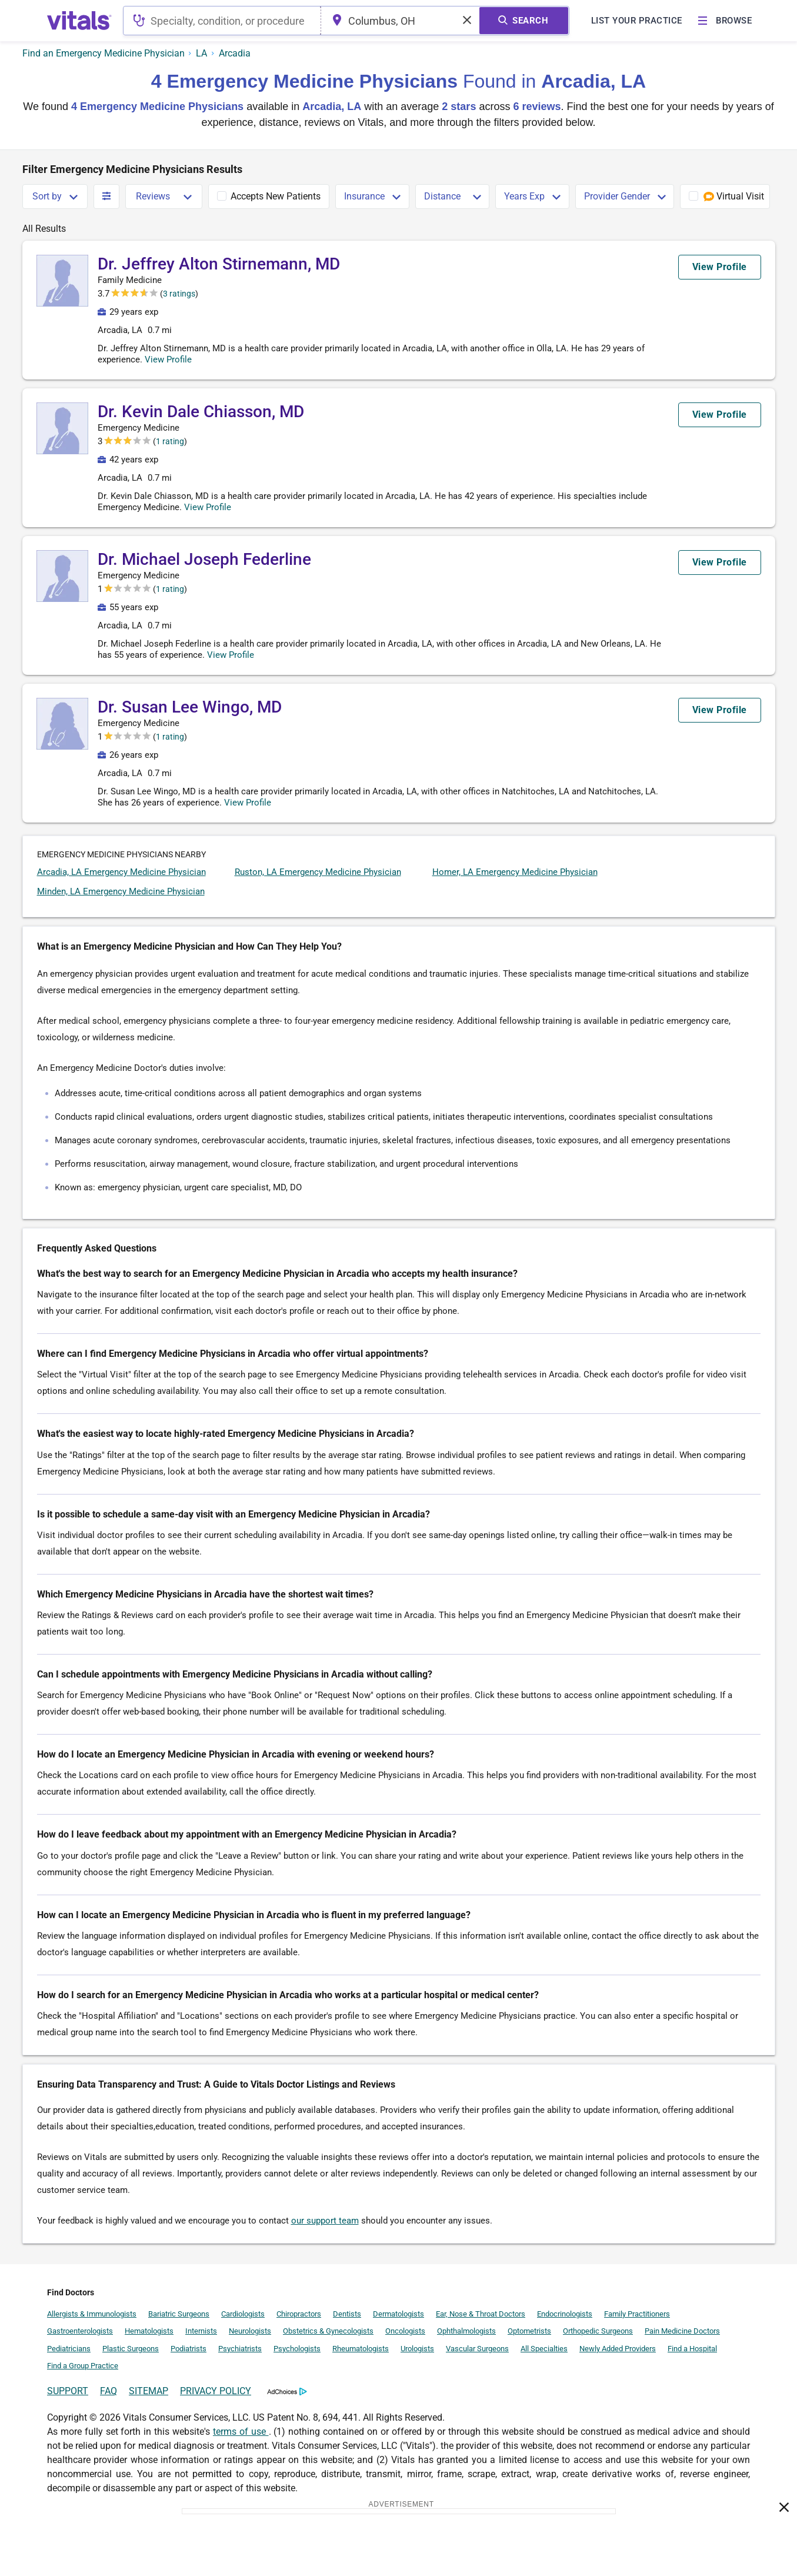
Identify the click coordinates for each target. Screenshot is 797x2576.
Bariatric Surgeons (178, 2313)
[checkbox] (268, 196)
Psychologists (297, 2348)
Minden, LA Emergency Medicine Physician (121, 891)
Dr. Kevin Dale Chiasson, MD (201, 411)
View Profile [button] (178, 359)
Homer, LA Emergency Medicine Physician (515, 872)
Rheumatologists (360, 2348)
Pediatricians (69, 2348)
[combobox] (223, 20)
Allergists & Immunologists (91, 2313)
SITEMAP (148, 2391)
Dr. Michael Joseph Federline (204, 559)
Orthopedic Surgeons (598, 2331)
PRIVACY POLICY (215, 2391)
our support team (325, 2220)
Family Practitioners (637, 2313)
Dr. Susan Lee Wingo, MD (190, 707)
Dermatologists (398, 2313)
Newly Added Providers (617, 2348)
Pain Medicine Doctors (682, 2331)
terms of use (241, 2431)
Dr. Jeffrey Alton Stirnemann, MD (219, 264)
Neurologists (250, 2331)
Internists (201, 2331)
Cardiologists (243, 2313)
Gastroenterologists (80, 2331)
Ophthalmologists (466, 2331)
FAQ (108, 2391)
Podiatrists (188, 2348)
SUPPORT (67, 2391)
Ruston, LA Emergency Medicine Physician (318, 872)
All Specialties (544, 2348)
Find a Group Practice (82, 2365)
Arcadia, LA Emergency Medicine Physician (121, 872)
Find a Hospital (692, 2348)
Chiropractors (298, 2313)
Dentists (347, 2313)
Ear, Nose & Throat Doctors (480, 2313)
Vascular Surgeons (477, 2348)
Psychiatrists (240, 2348)
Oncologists (405, 2331)
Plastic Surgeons (130, 2348)
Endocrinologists (564, 2313)
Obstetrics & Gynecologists (328, 2331)
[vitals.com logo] (79, 20)
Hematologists (149, 2331)
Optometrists (529, 2331)
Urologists (417, 2348)
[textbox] (223, 20)
